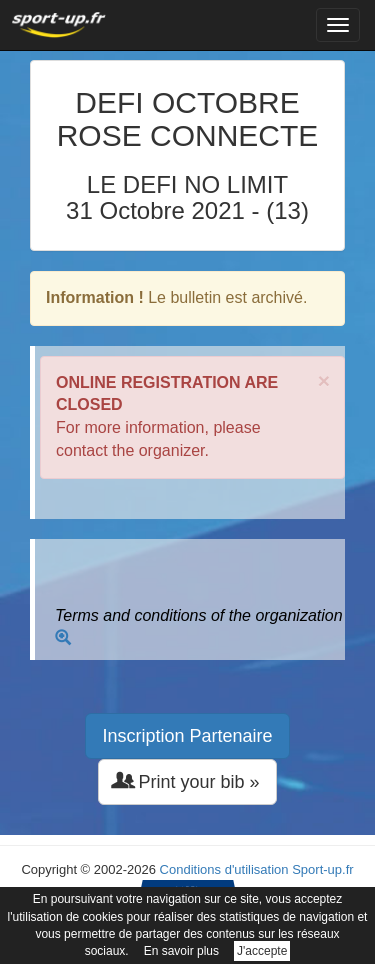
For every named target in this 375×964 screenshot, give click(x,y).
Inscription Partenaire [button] (187, 736)
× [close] (324, 380)
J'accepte (262, 951)
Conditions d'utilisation (224, 869)
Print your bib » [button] (187, 781)
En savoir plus (181, 951)
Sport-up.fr (322, 869)
